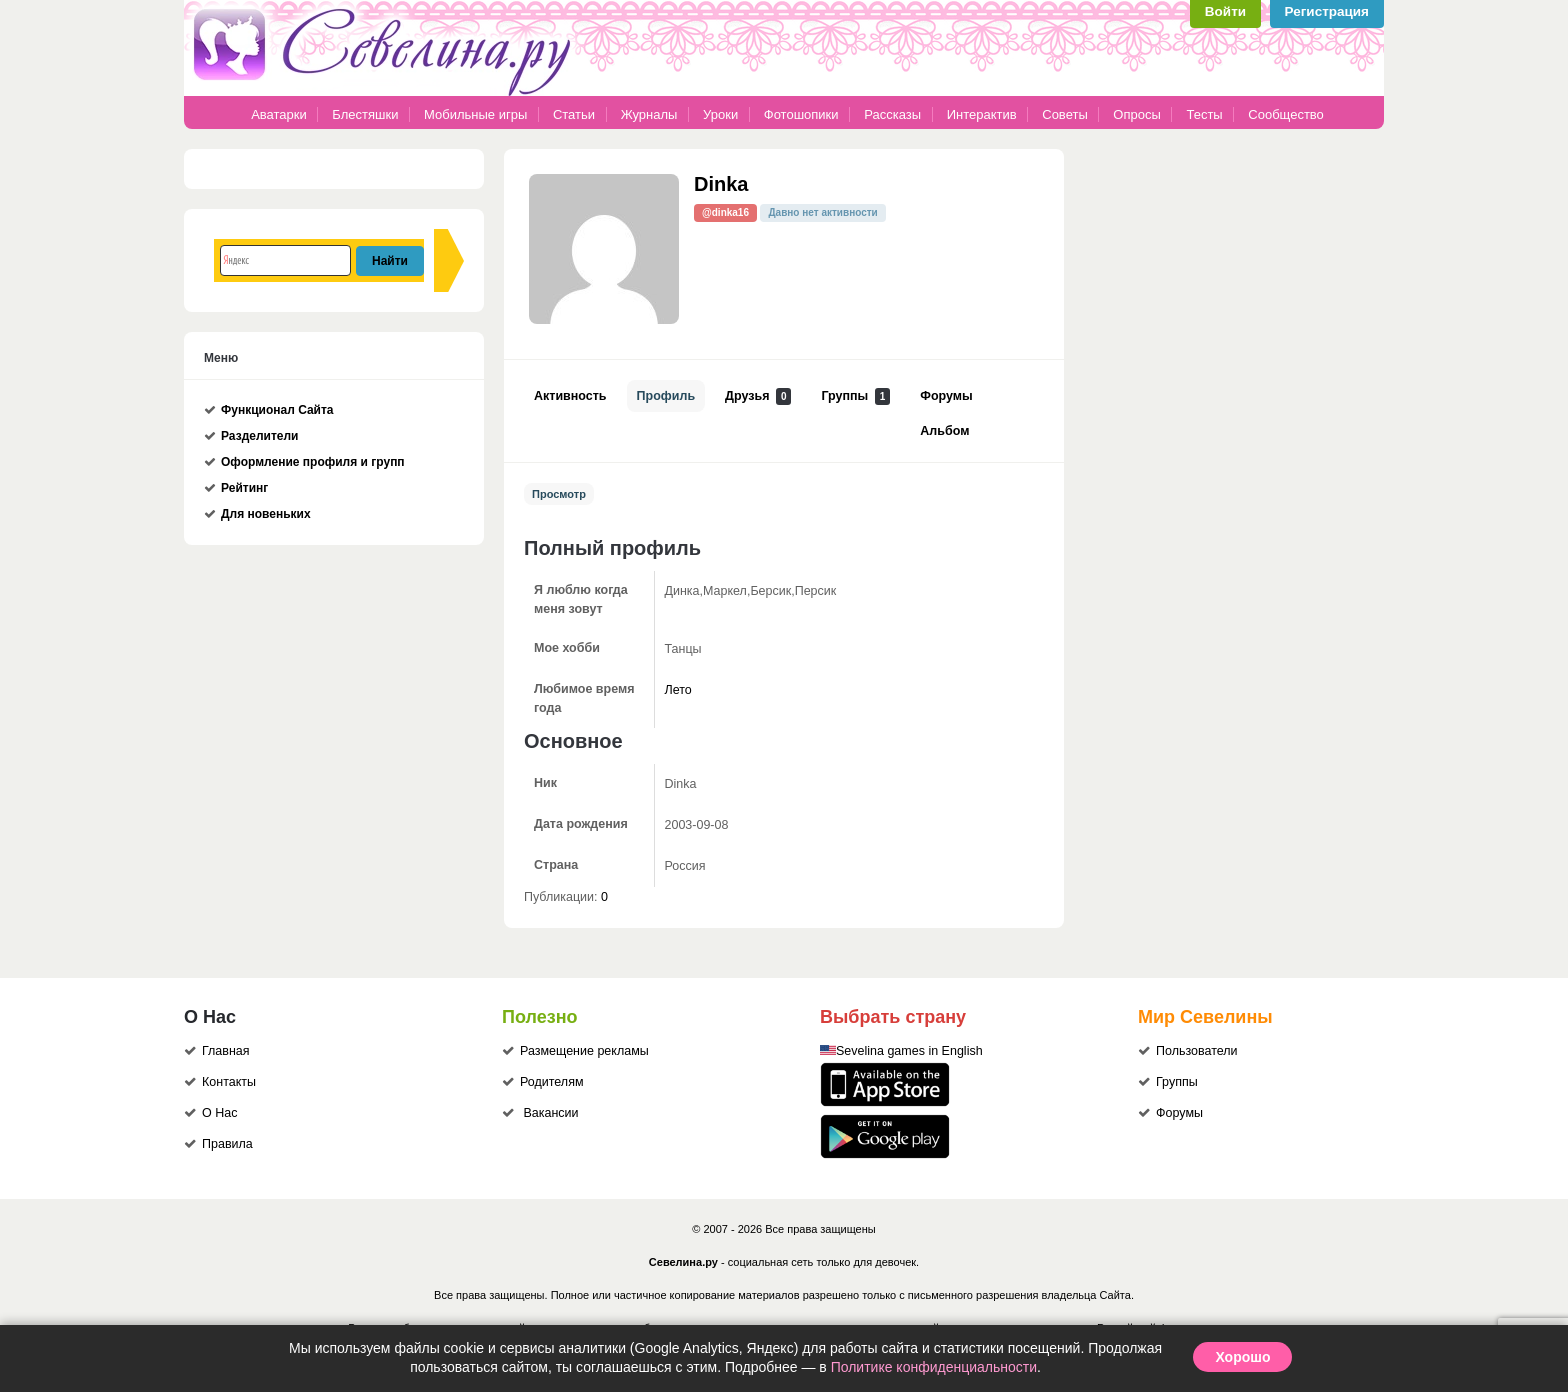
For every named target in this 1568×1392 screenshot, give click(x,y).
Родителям (552, 1082)
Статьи (574, 114)
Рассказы (894, 114)
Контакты (229, 1082)
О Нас (219, 1113)
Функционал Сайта (277, 410)
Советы (1064, 114)
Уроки (720, 114)
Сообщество (1286, 114)
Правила (227, 1144)
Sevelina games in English (909, 1051)
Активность (570, 396)
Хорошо (1242, 1357)
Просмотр (559, 494)
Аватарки (279, 114)
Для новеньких (266, 514)
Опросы (1136, 114)
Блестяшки (365, 114)
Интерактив (982, 114)
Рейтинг (244, 488)
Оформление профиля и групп (313, 462)
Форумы (946, 396)
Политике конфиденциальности (934, 1367)
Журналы (649, 114)
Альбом (944, 431)
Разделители (259, 436)
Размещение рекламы (584, 1051)
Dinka (721, 184)
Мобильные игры (475, 114)
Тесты (1204, 114)
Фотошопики (801, 114)
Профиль (666, 396)
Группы (855, 396)
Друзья (758, 396)
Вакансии (550, 1113)
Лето (678, 690)
